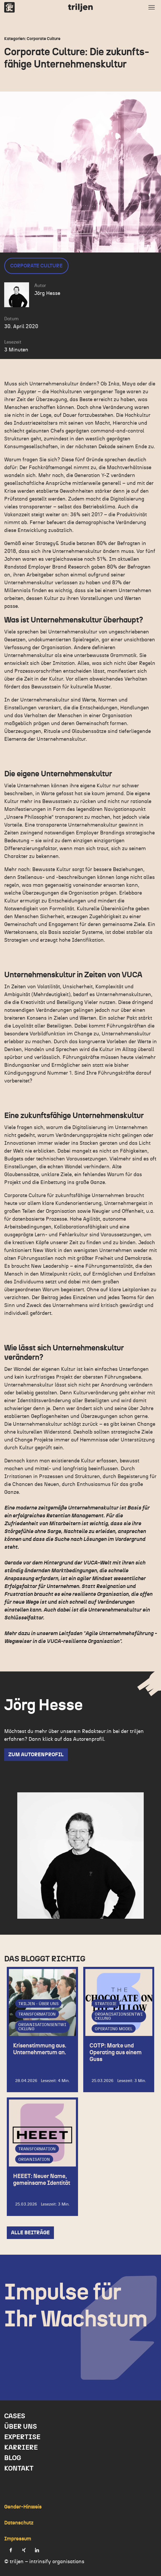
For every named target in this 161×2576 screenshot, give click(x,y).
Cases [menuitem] (14, 2416)
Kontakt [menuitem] (19, 2468)
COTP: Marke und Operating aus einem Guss (116, 2052)
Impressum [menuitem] (17, 2538)
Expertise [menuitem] (22, 2437)
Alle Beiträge (30, 2232)
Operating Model (113, 2029)
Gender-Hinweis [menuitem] (23, 2507)
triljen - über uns (38, 2003)
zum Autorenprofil (36, 1754)
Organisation (34, 2159)
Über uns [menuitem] (20, 2426)
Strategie (105, 2003)
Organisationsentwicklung (42, 2026)
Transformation (37, 2014)
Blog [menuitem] (12, 2458)
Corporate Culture (36, 265)
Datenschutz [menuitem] (19, 2523)
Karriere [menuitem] (21, 2447)
